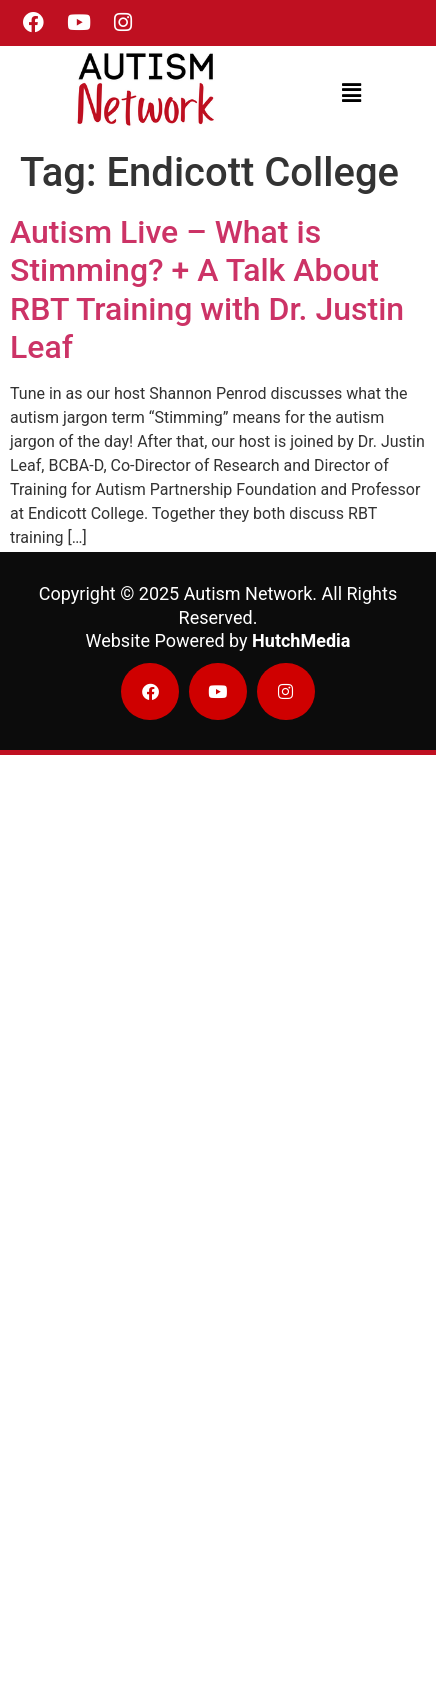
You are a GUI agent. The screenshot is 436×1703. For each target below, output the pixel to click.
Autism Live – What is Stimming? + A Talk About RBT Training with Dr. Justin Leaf (207, 289)
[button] (352, 93)
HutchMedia (301, 640)
